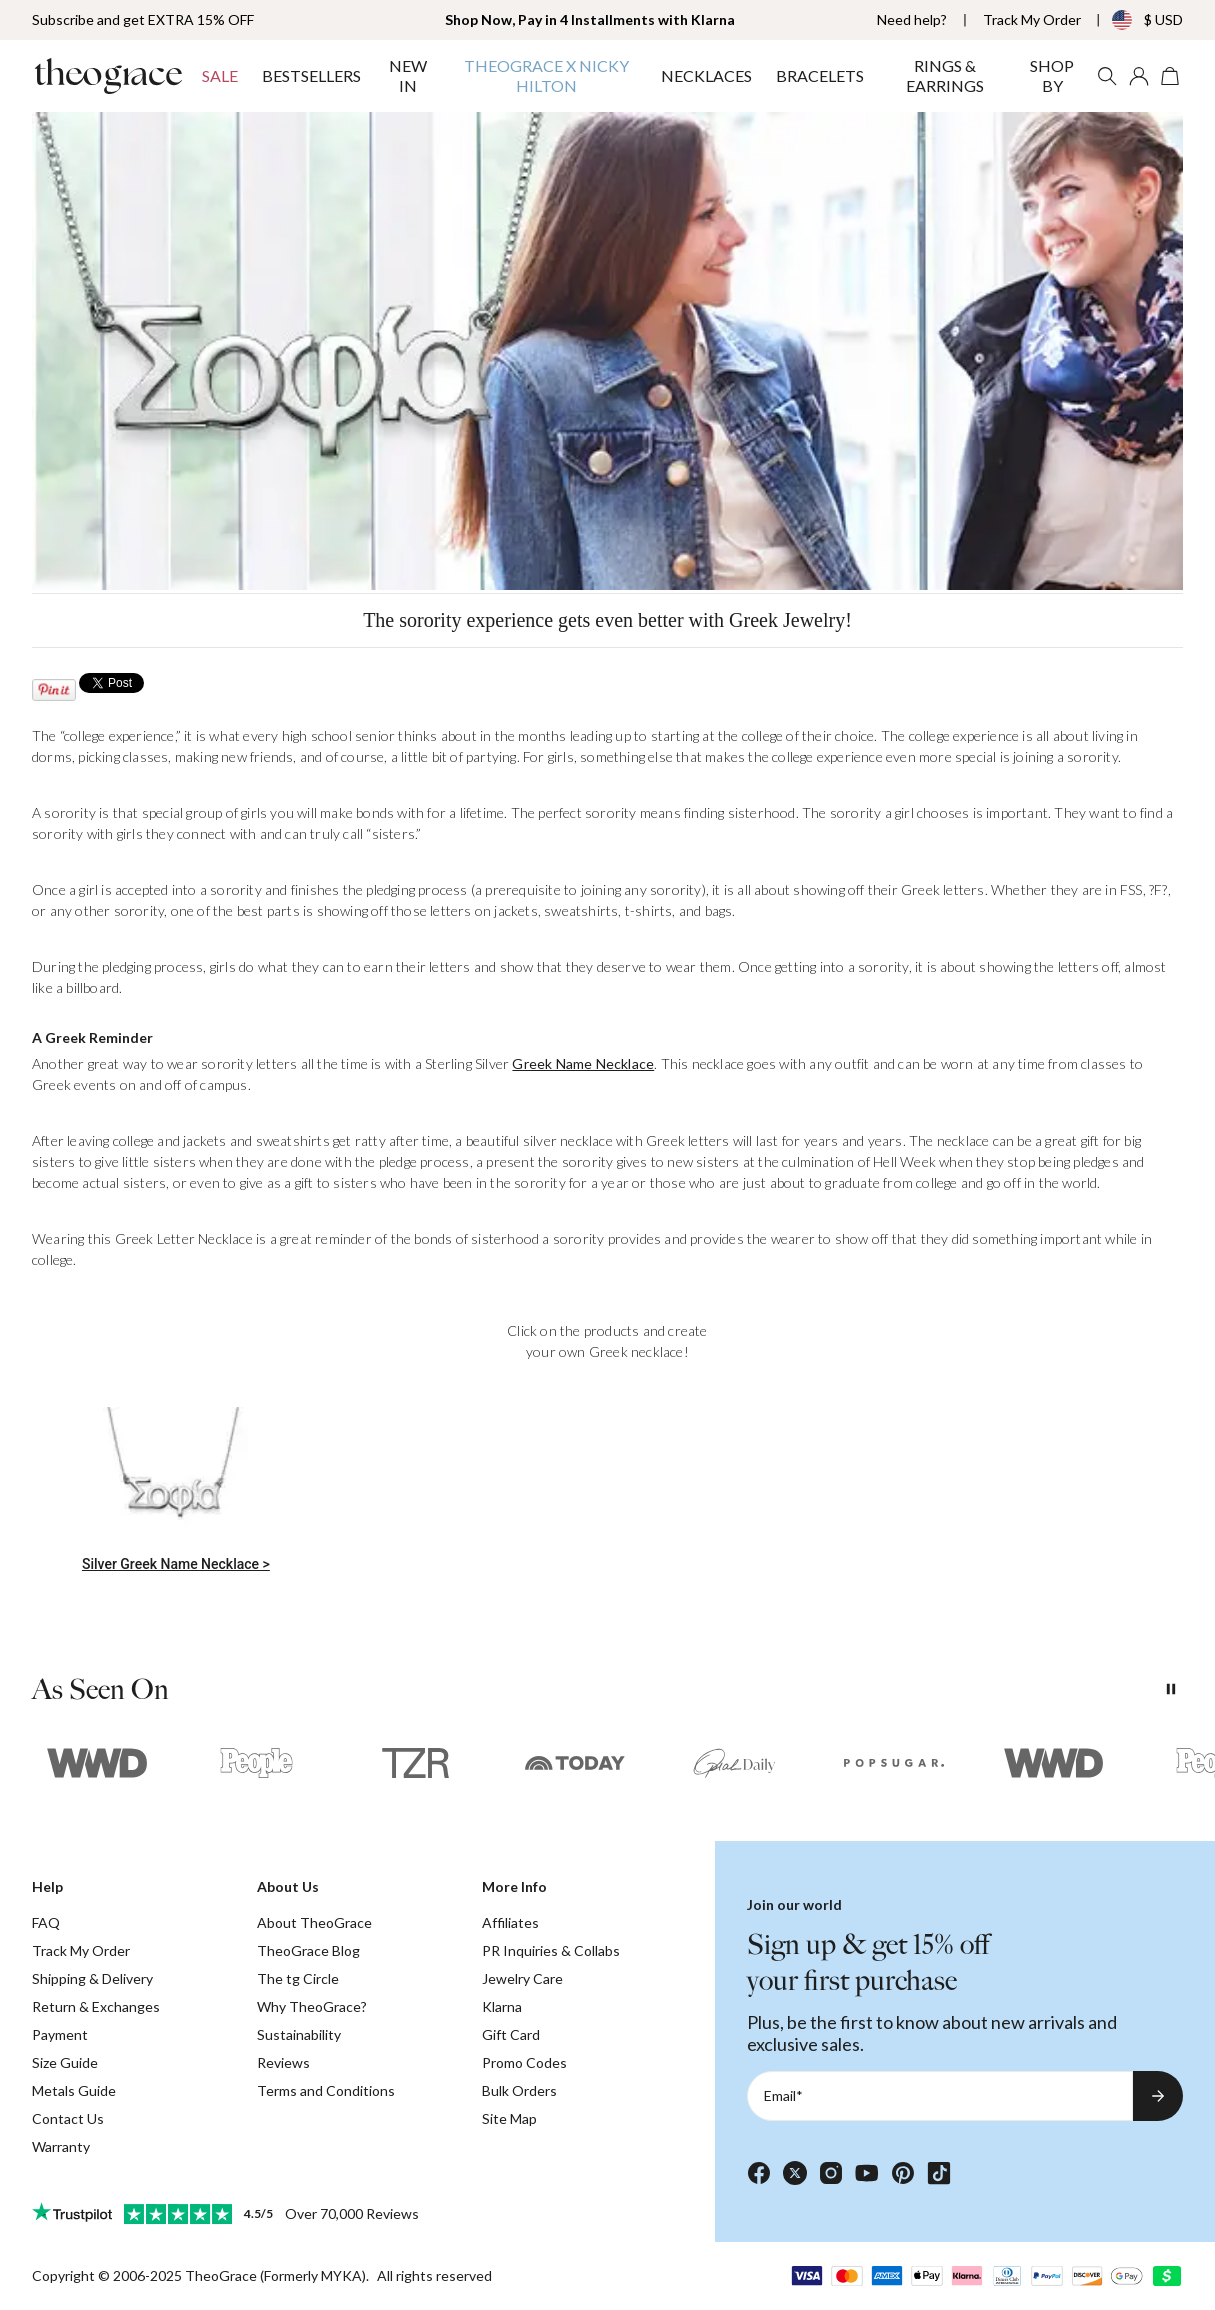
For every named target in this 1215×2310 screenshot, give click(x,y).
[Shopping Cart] (1171, 76)
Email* (783, 2095)
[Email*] (940, 2096)
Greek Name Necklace (583, 1063)
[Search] (1107, 76)
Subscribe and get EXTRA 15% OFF (143, 19)
